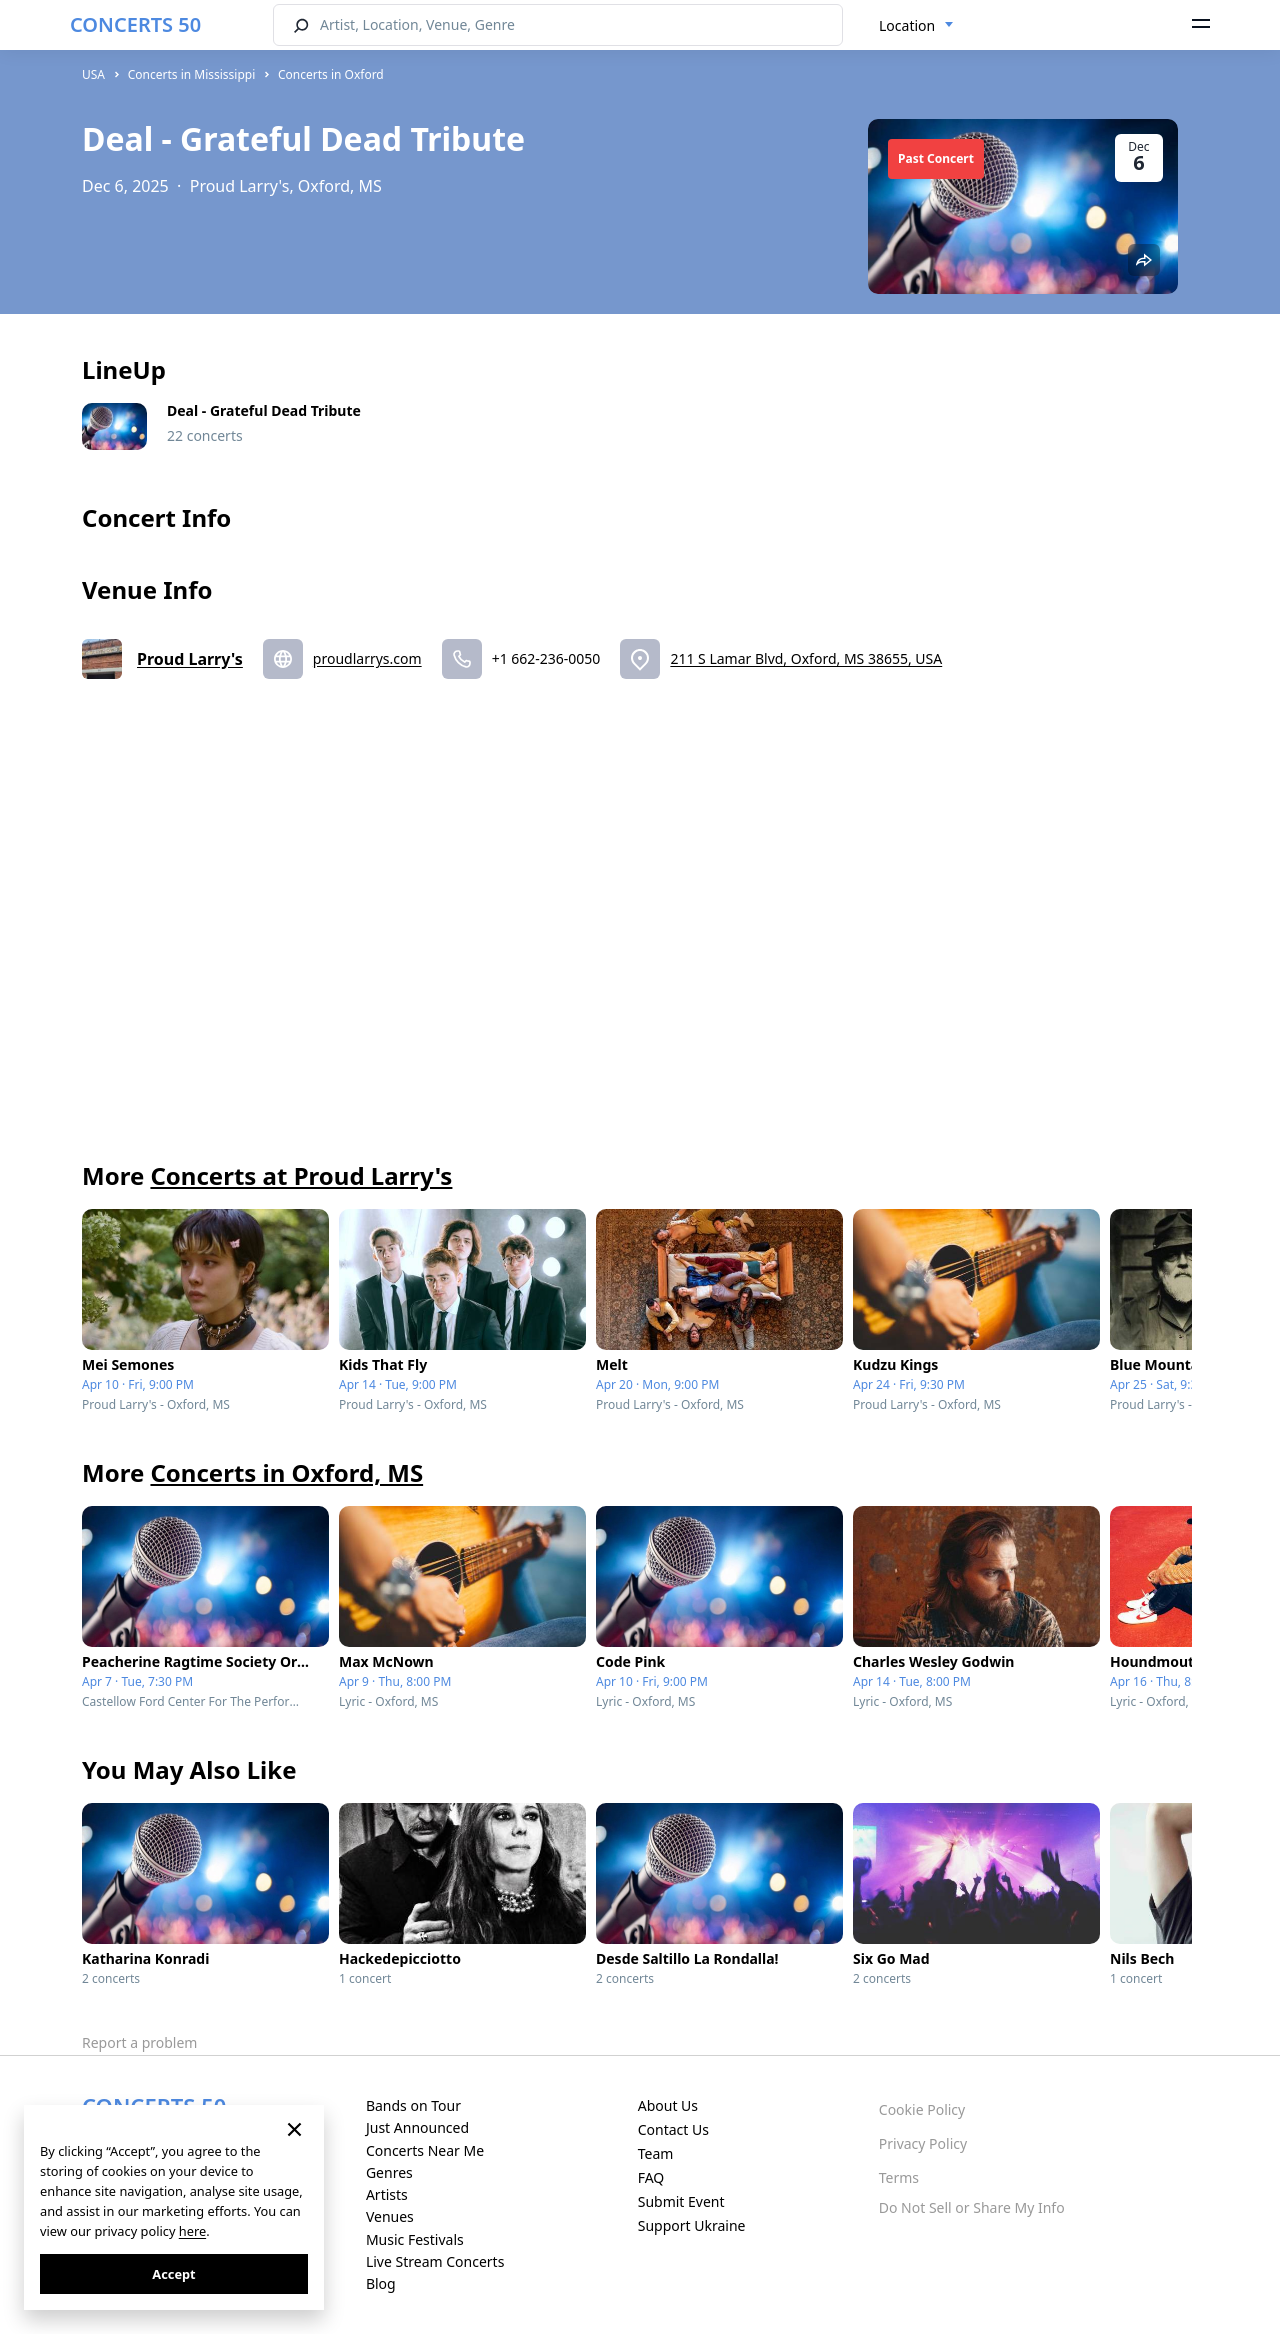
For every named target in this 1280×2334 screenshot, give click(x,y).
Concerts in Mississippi (192, 74)
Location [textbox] (907, 25)
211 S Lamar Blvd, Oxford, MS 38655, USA (806, 658)
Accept (173, 2274)
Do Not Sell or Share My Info (972, 2207)
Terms (899, 2177)
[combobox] (916, 26)
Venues (390, 2216)
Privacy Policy (923, 2143)
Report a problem (139, 2042)
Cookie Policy (922, 2109)
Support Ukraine (692, 2225)
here (192, 2231)
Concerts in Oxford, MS (286, 1472)
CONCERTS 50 (135, 24)
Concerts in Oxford (331, 74)
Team (656, 2153)
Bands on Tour (413, 2105)
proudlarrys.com (367, 658)
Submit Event (681, 2201)
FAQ (651, 2177)
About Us (668, 2105)
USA (93, 74)
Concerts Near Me (425, 2150)
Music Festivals (415, 2239)
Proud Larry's (190, 659)
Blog (381, 2283)
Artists (387, 2194)
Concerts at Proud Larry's (301, 1175)
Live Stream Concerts (435, 2261)
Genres (389, 2172)
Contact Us (673, 2129)
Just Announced (417, 2127)
